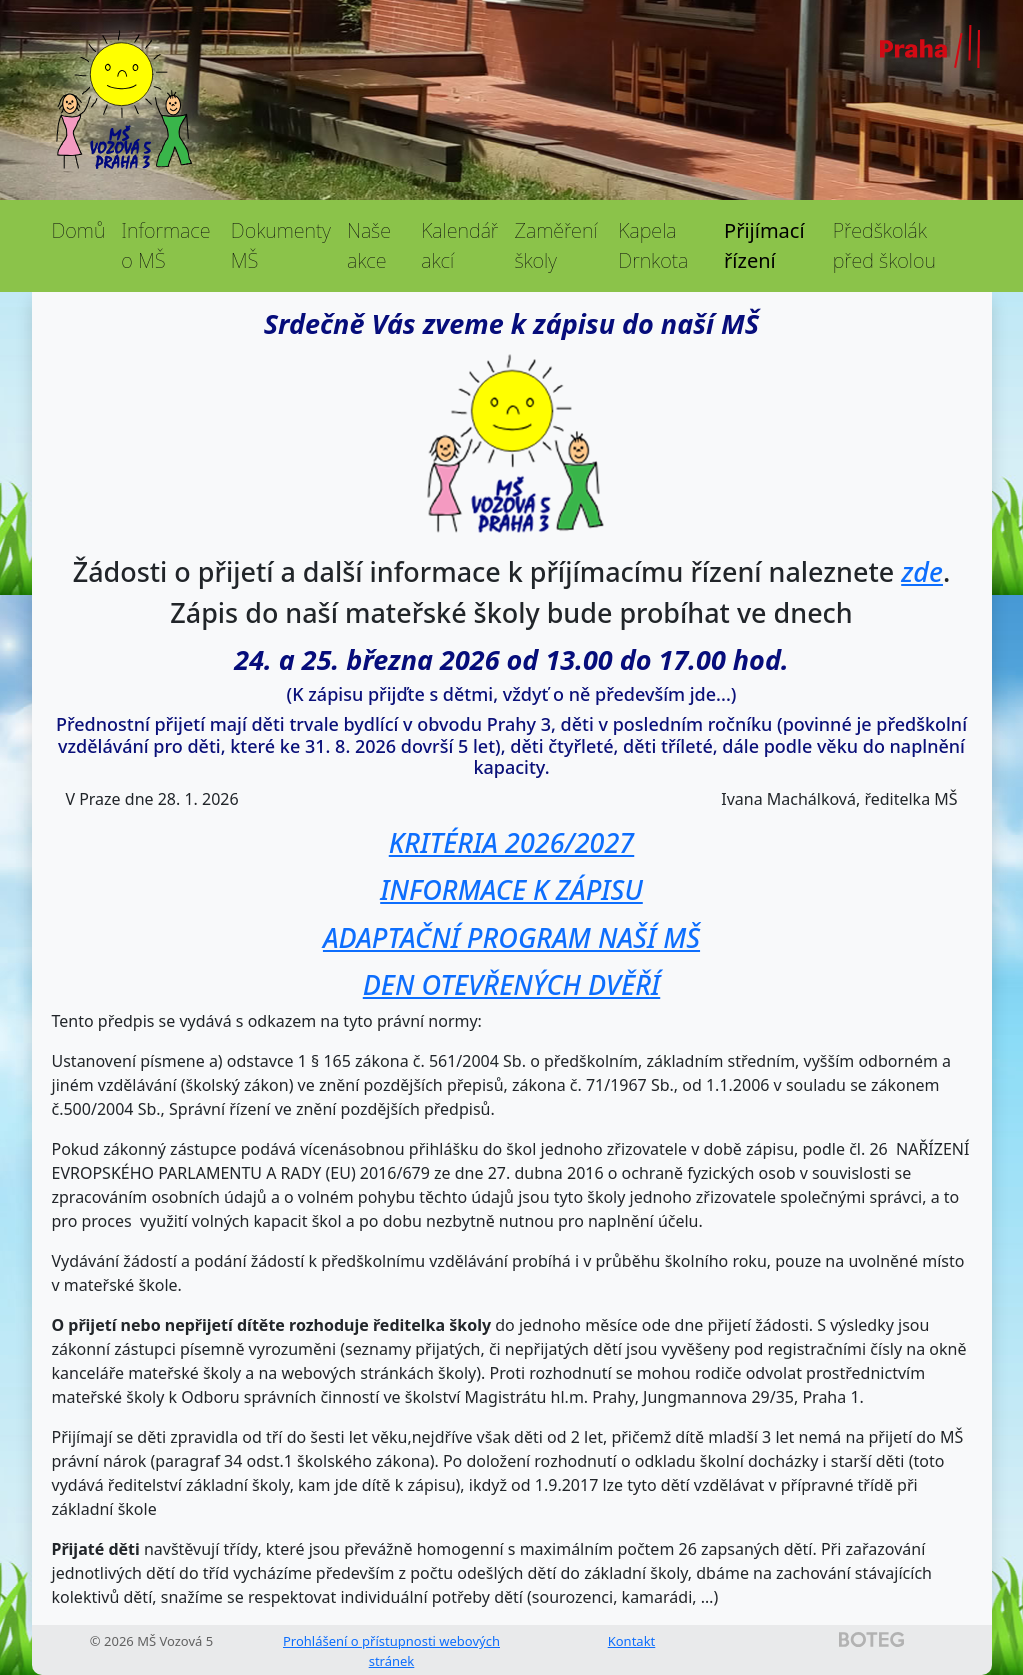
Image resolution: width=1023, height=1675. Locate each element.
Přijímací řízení (764, 245)
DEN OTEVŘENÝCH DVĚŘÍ (511, 984)
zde (922, 571)
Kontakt (632, 1641)
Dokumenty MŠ (281, 245)
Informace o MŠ (165, 245)
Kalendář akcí (459, 245)
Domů (79, 230)
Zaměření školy (555, 245)
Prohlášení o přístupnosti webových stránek (391, 1651)
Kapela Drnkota (653, 245)
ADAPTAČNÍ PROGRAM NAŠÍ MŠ (511, 937)
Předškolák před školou (884, 245)
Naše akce (369, 245)
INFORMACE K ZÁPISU (511, 889)
